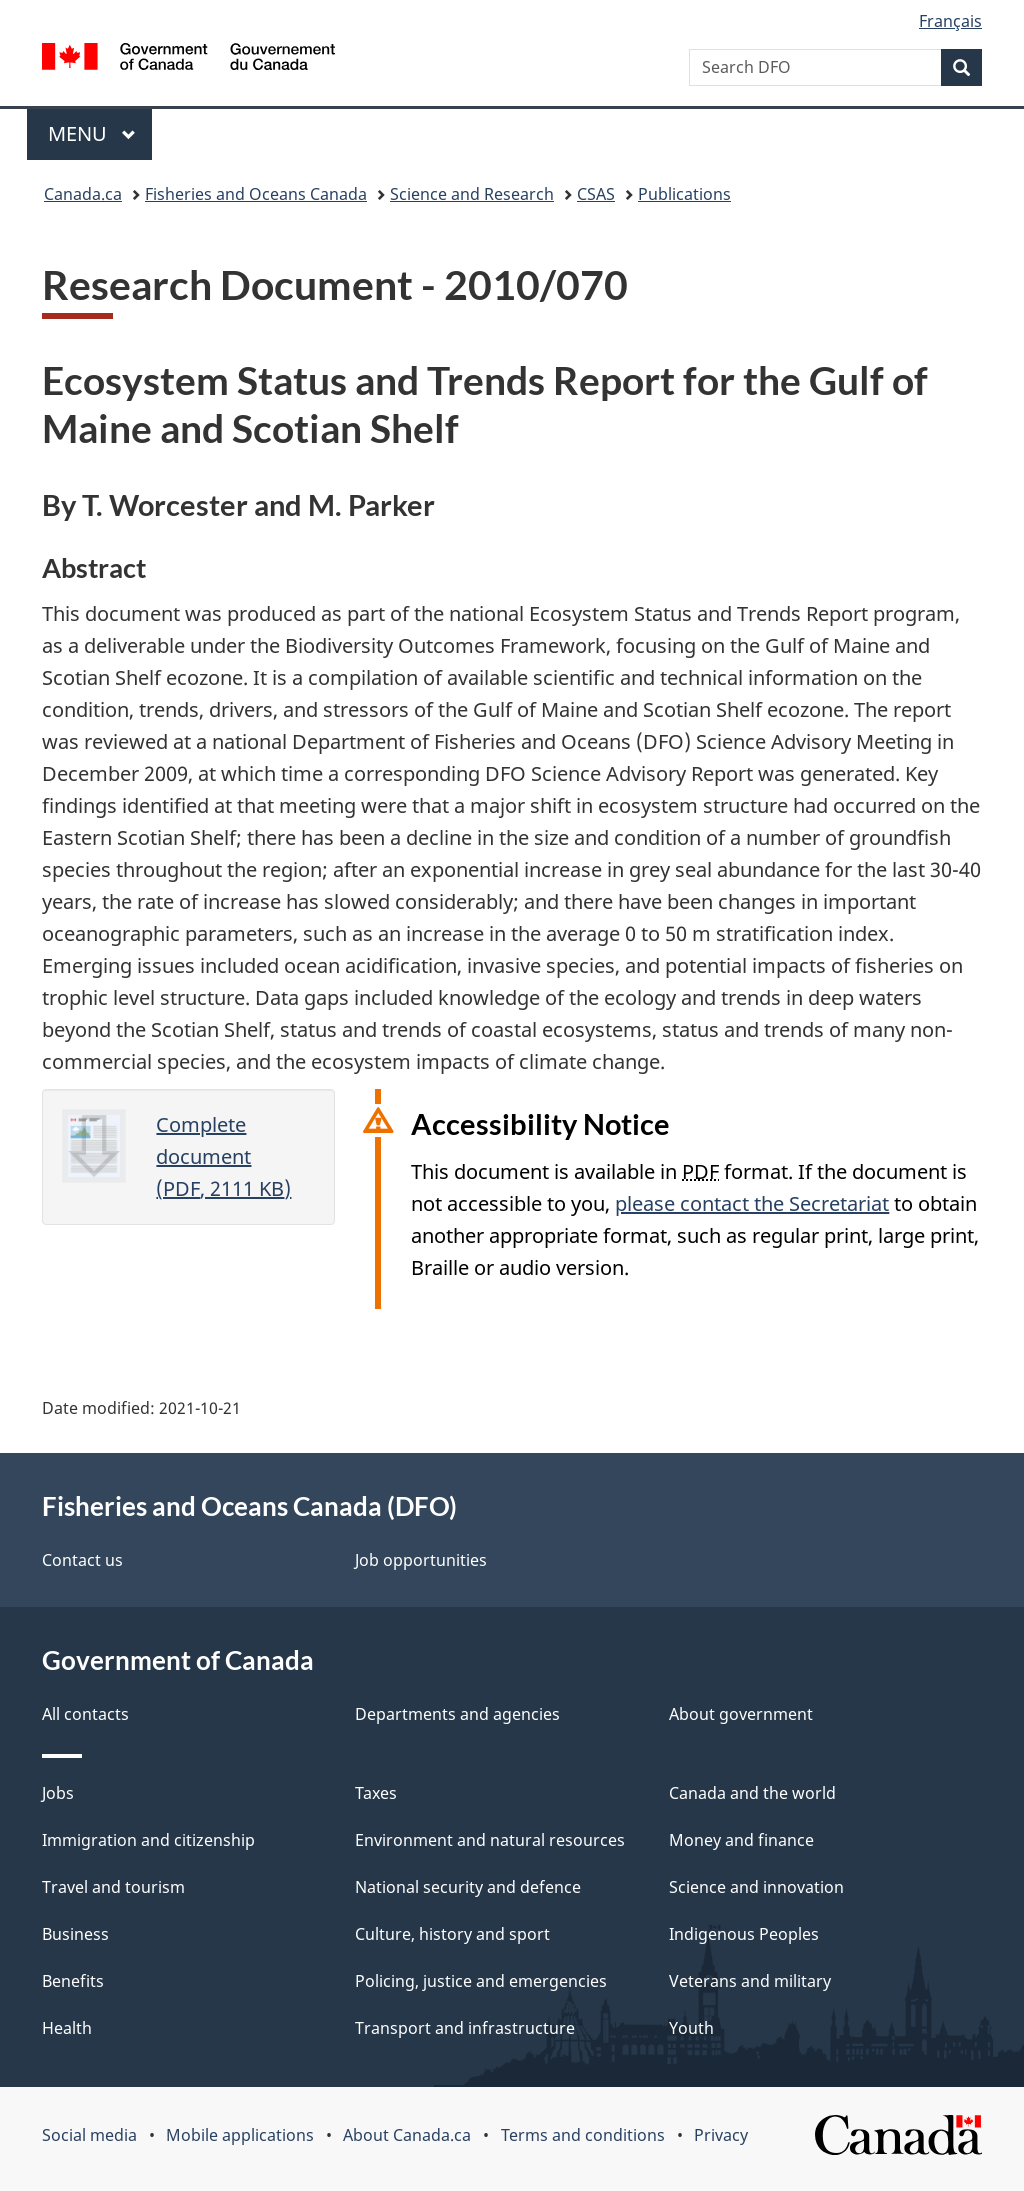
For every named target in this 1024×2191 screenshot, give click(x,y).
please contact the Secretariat (752, 1203)
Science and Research (472, 194)
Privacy (721, 2135)
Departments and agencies (457, 1714)
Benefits (73, 1981)
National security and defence (468, 1887)
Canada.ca (83, 194)
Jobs (58, 1793)
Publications (684, 194)
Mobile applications (240, 2135)
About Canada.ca (407, 2135)
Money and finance (741, 1840)
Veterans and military (750, 1981)
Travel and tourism (113, 1887)
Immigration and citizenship (148, 1840)
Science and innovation (756, 1887)
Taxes (376, 1793)
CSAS (596, 194)
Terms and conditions (583, 2135)
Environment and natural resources (490, 1840)
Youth (691, 2028)
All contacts (85, 1714)
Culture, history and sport (452, 1934)
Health (67, 2028)
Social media (89, 2135)
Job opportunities (421, 1560)
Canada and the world (752, 1793)
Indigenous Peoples (744, 1934)
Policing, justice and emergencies (481, 1981)
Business (75, 1934)
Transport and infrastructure (465, 2028)
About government (741, 1714)
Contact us (82, 1560)
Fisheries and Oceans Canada (256, 194)
